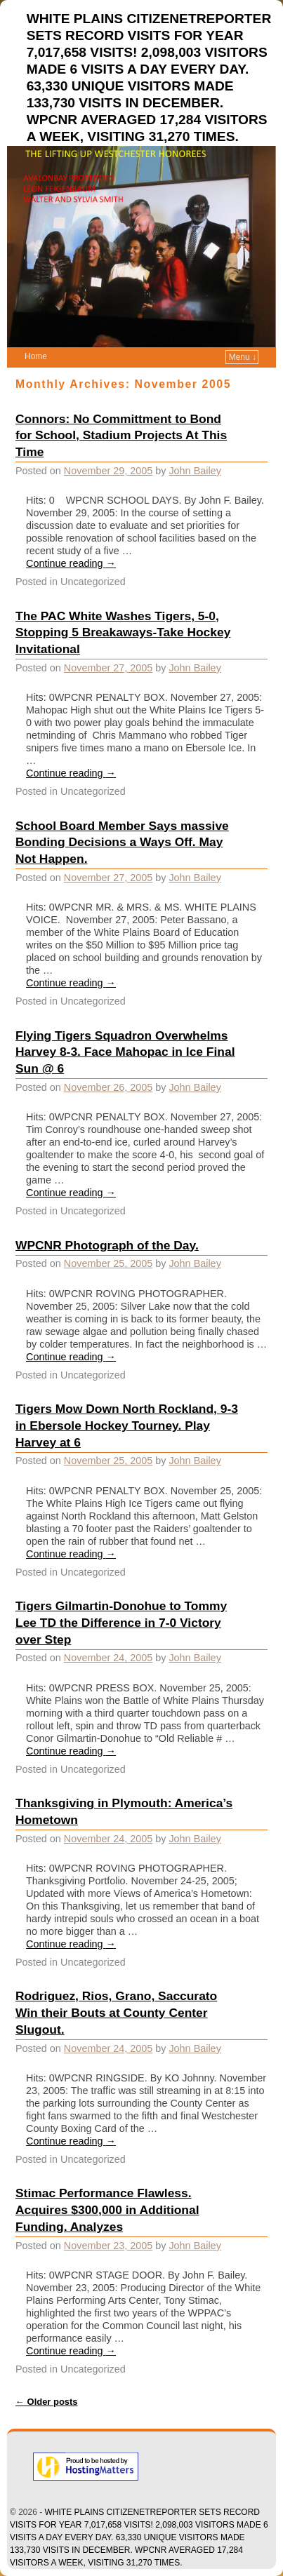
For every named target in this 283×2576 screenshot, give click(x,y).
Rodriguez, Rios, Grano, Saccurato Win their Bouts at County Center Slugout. (116, 2013)
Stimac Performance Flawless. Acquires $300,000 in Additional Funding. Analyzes (107, 2210)
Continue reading (71, 563)
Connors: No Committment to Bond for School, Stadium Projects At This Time (121, 435)
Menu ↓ (242, 357)
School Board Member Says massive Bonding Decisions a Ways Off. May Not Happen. (122, 842)
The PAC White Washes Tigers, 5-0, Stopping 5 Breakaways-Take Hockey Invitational (122, 633)
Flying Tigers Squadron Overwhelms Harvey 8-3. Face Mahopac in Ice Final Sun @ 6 (125, 1052)
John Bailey (195, 470)
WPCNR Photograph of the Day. (107, 1245)
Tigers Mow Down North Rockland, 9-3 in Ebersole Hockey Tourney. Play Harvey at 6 (126, 1425)
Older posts (46, 2401)
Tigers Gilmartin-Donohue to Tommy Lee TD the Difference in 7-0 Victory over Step (121, 1622)
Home (36, 356)
